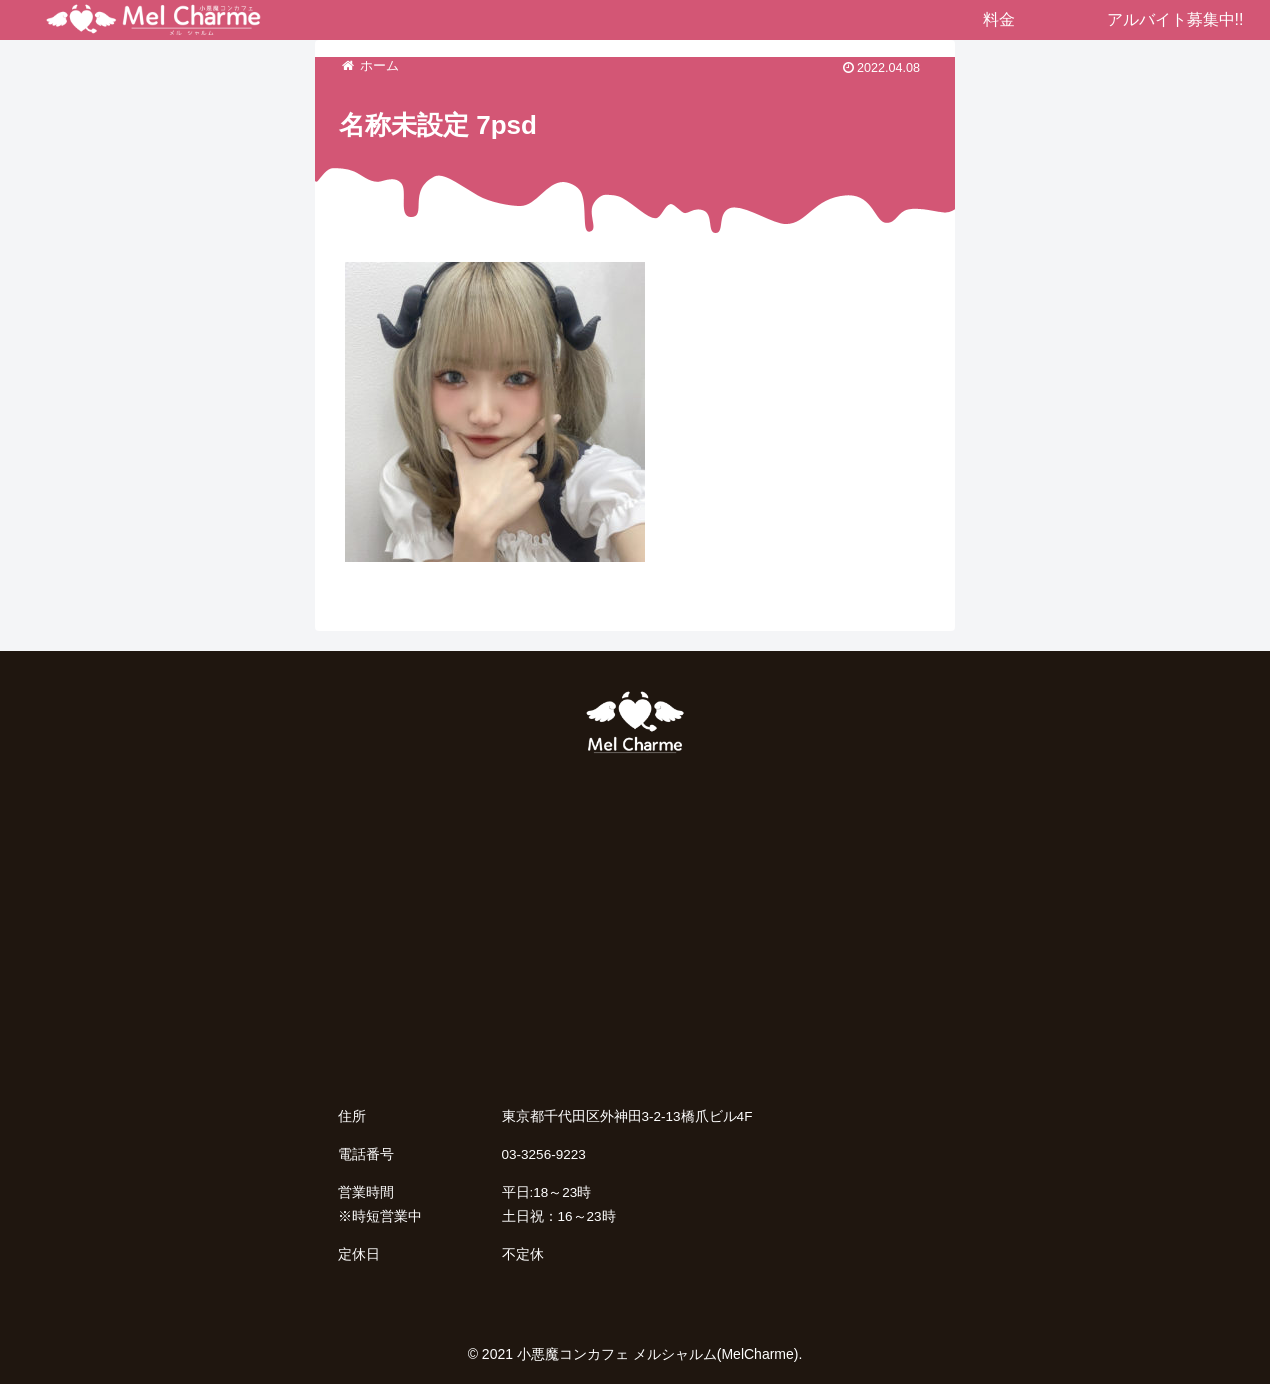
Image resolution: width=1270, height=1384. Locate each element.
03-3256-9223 (544, 1154)
